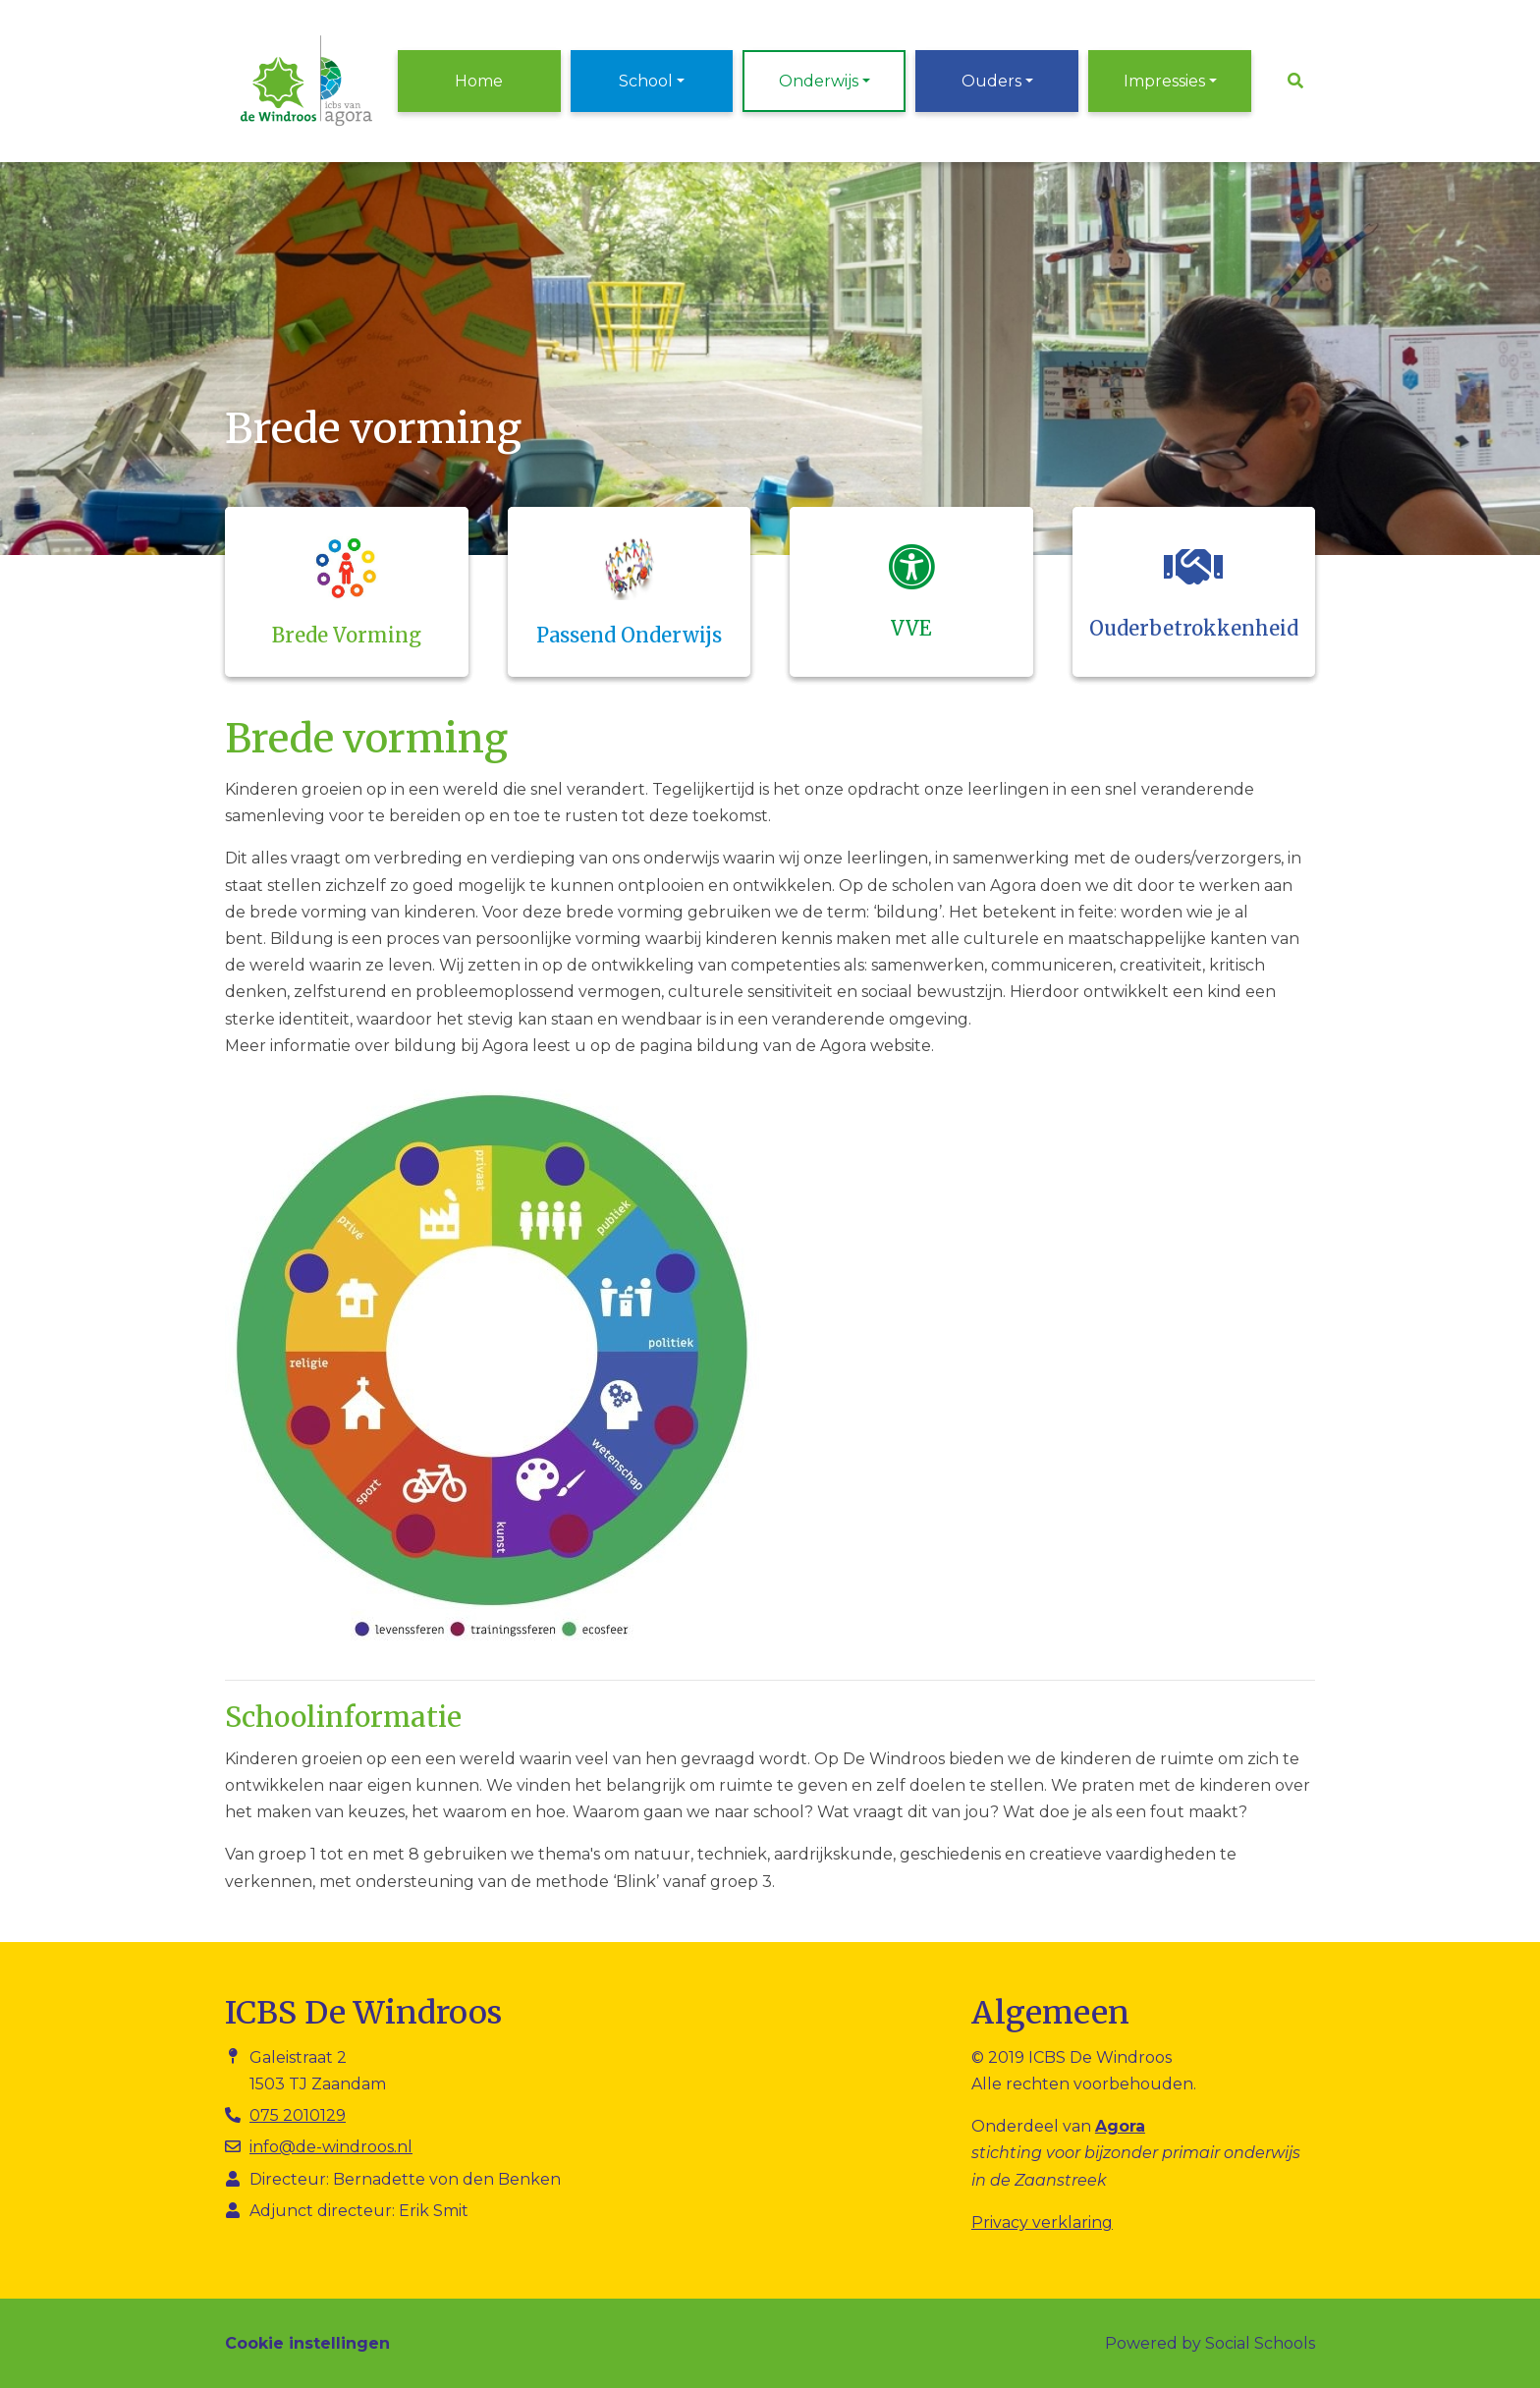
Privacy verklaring (1042, 2222)
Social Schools (1260, 2343)
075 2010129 (297, 2115)
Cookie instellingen (307, 2343)
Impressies (1164, 81)
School (646, 81)
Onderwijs (818, 81)
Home (479, 81)
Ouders (991, 81)
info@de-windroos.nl (330, 2147)
